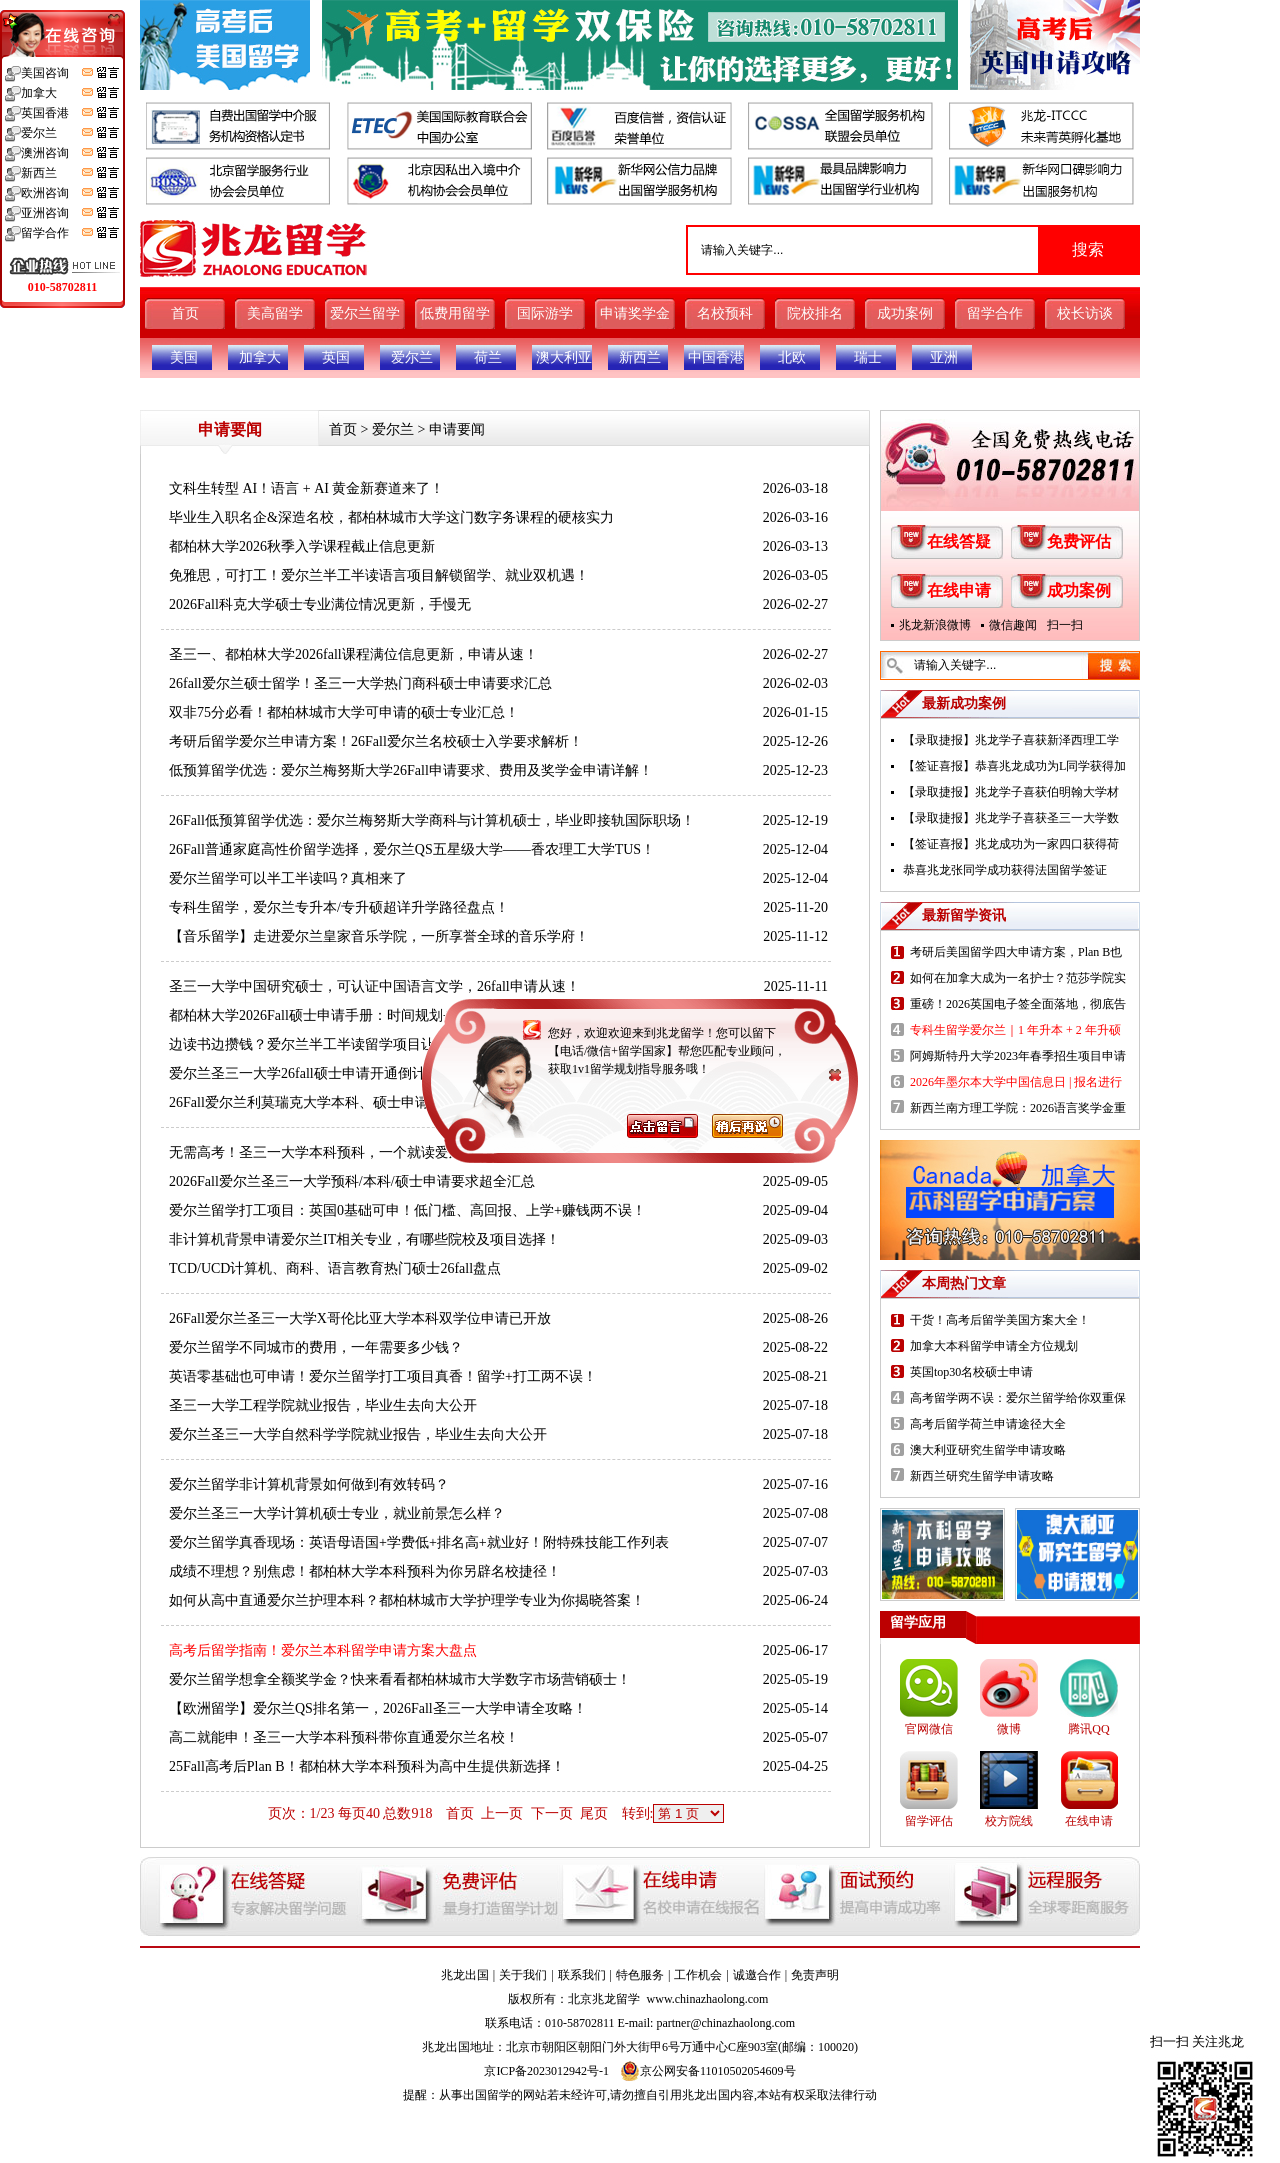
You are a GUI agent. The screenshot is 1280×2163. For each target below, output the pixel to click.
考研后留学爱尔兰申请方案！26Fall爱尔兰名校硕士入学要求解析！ (376, 741)
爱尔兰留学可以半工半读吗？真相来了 (288, 878)
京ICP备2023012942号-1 (546, 2071)
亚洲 (944, 357)
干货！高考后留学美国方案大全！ (1000, 1320)
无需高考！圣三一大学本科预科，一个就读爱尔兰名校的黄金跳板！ (379, 1152)
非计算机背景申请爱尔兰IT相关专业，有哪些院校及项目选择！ (364, 1239)
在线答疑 (959, 541)
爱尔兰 (412, 357)
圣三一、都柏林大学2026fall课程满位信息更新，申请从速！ (353, 654)
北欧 (792, 357)
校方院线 (1009, 1821)
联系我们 (582, 1975)
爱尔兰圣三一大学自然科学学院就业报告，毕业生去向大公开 (358, 1434)
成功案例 (905, 313)
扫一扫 (1065, 625)
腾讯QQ (1088, 1729)
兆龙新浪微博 (935, 625)
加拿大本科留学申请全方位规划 (994, 1346)
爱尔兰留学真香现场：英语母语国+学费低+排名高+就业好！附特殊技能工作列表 (419, 1542)
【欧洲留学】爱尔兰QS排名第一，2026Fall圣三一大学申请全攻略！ (378, 1708)
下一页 (552, 1813)
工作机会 (698, 1975)
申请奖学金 (635, 313)
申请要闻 (457, 429)
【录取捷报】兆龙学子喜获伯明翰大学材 (1011, 792)
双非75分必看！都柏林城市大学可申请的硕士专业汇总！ (344, 712)
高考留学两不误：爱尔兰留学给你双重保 (1018, 1398)
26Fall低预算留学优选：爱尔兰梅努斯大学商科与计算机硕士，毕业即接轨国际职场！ (432, 820)
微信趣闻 (1013, 625)
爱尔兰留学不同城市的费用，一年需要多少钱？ (316, 1347)
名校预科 (725, 313)
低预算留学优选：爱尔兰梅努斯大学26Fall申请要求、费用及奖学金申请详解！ (411, 770)
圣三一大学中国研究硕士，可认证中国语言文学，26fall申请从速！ (374, 986)
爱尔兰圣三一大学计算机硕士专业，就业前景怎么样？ (337, 1513)
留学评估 (929, 1821)
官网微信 (929, 1729)
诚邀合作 (757, 1975)
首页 (185, 313)
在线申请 (959, 590)
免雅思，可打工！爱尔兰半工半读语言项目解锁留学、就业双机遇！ (379, 575)
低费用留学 (455, 313)
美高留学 (275, 313)
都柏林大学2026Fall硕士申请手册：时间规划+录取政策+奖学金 (363, 1015)
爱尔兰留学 (365, 313)
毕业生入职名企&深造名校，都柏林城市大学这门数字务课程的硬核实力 (391, 517)
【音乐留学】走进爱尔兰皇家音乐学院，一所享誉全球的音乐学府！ (379, 936)
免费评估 (1079, 541)
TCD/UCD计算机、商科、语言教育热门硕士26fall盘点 (335, 1268)
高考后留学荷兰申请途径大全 (988, 1424)
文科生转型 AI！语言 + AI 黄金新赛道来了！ (306, 488)
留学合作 (995, 313)
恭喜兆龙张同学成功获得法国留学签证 (1005, 870)
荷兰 (488, 357)
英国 (336, 357)
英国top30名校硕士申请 (971, 1372)
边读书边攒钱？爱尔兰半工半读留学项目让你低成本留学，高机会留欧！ (393, 1044)
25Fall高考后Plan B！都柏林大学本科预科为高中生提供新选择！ (367, 1766)
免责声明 (815, 1975)
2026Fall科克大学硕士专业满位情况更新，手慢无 (320, 604)
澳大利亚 (564, 357)
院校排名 (815, 313)
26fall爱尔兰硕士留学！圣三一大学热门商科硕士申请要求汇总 (360, 683)
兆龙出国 (465, 1975)
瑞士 (868, 357)
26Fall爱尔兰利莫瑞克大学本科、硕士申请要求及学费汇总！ (355, 1102)
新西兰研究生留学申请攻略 (982, 1476)
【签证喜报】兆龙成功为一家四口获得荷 (1011, 844)
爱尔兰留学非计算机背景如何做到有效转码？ (309, 1484)
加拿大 (260, 357)
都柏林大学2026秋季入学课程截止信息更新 (302, 546)
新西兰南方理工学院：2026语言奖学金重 (1018, 1108)
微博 (1009, 1729)
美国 (184, 357)
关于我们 (523, 1975)
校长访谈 (1085, 313)
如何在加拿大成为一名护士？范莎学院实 (1018, 978)
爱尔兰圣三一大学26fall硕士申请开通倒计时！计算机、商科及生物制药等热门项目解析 (437, 1073)
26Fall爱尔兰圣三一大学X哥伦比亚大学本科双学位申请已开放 (360, 1318)
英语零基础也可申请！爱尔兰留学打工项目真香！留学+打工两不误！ (383, 1376)
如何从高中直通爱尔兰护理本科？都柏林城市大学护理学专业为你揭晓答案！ (407, 1600)
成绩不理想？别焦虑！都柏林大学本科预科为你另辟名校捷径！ (365, 1571)
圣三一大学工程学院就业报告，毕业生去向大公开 (323, 1405)
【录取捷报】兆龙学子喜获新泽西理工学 (1011, 740)
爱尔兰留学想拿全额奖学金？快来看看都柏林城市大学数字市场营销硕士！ (400, 1679)
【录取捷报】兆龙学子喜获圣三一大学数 (1011, 818)
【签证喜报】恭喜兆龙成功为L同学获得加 (1014, 766)
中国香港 (716, 357)
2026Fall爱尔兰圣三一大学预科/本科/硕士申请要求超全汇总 (352, 1181)
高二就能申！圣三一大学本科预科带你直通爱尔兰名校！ (344, 1737)
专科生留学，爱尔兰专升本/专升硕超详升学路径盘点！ (339, 907)
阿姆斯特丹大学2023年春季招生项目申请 (1018, 1056)
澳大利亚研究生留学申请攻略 (988, 1450)
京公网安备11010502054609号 (708, 2071)
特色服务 (640, 1975)
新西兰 (640, 357)
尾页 (594, 1813)
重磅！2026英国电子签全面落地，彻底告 (1018, 1004)
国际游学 (545, 313)
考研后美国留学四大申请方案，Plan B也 (1016, 952)
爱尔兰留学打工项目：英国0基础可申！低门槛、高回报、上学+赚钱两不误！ (407, 1210)
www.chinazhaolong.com (708, 1999)
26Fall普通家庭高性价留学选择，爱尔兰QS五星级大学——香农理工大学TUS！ (412, 849)
